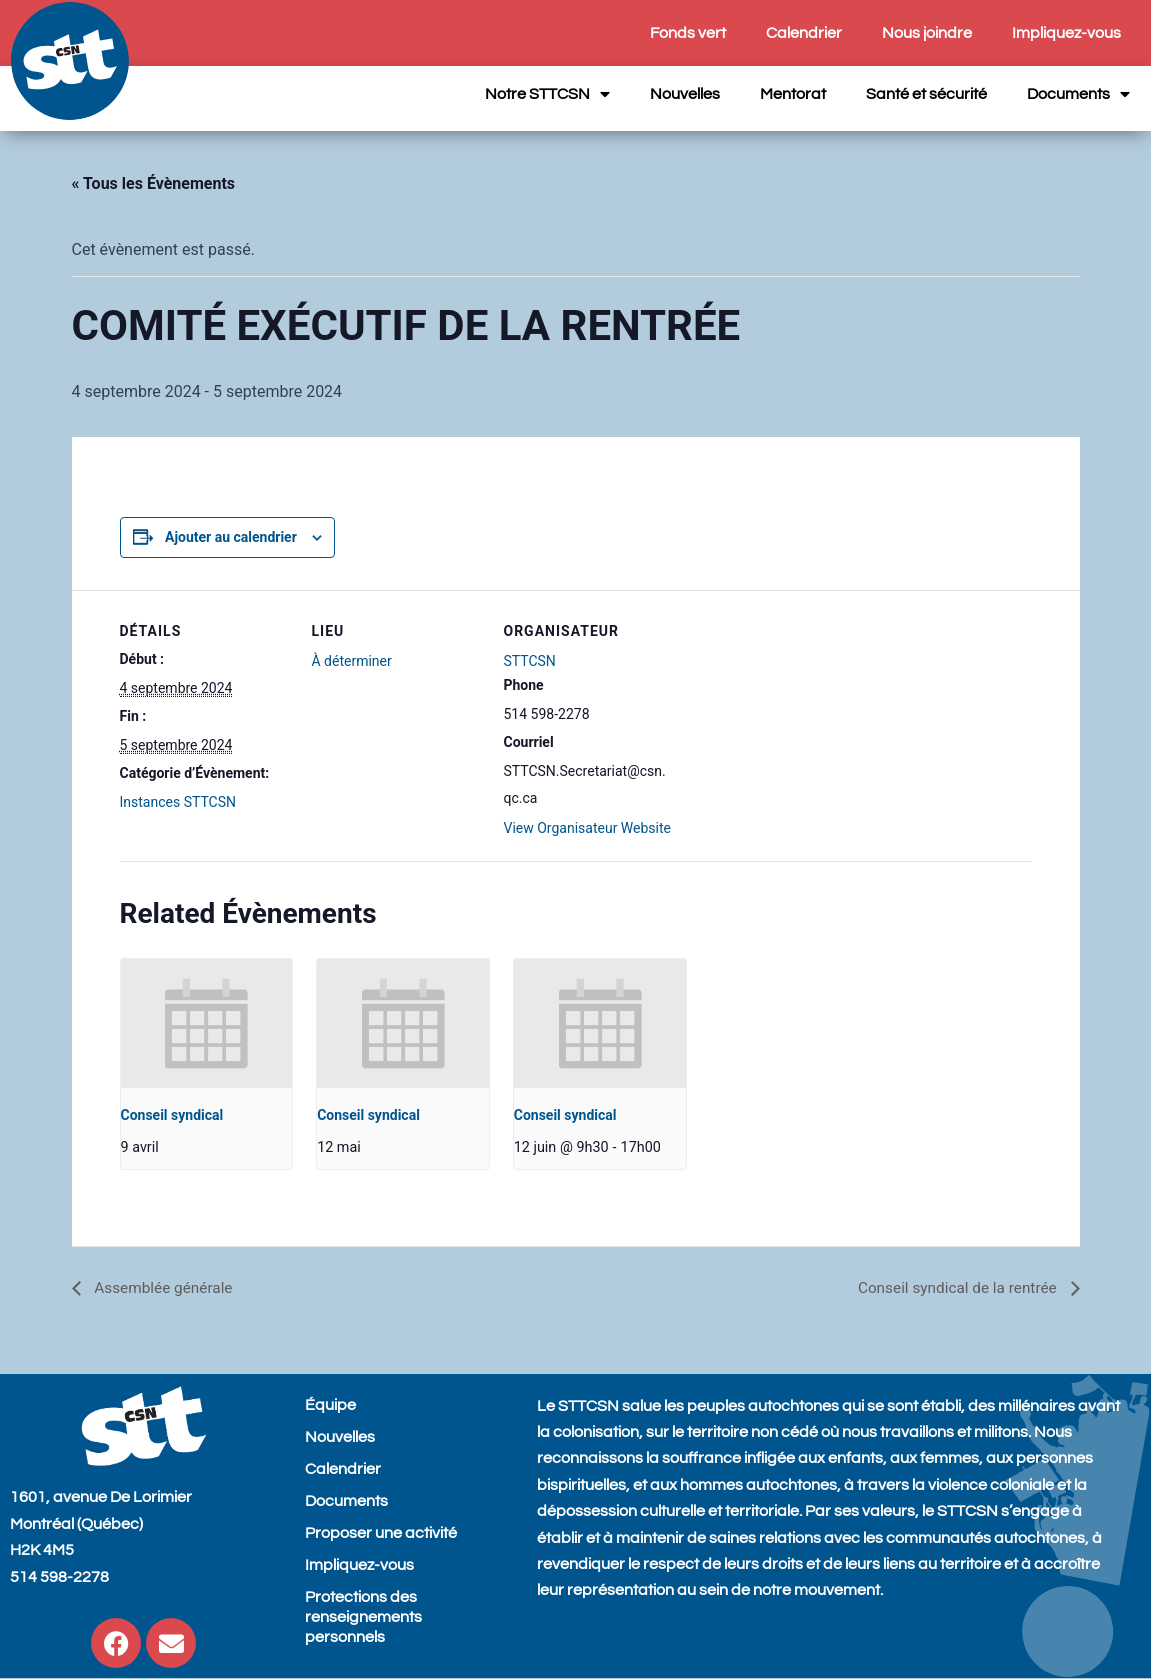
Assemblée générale (165, 1287)
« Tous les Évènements (154, 183)
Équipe (330, 1405)
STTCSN (530, 661)
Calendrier (804, 33)
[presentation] (207, 1023)
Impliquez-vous (1066, 33)
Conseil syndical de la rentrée (954, 1287)
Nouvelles (685, 94)
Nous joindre (927, 33)
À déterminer (352, 661)
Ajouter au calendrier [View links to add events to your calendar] (231, 537)
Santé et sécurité (926, 94)
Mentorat (793, 94)
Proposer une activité (381, 1533)
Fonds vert (688, 33)
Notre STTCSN (547, 94)
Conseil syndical (172, 1115)
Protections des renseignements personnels (363, 1617)
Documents (1078, 94)
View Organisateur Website (588, 828)
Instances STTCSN (178, 802)
